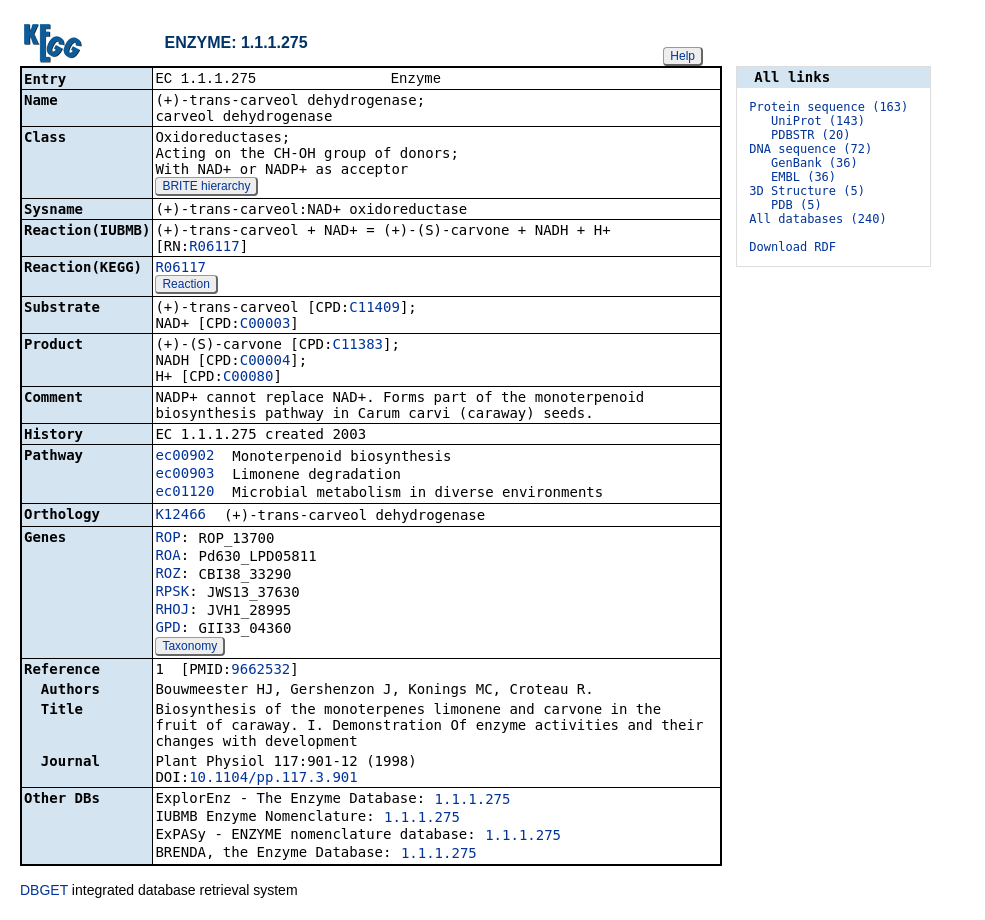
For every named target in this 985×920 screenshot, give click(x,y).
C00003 (265, 325)
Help (682, 56)
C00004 (265, 362)
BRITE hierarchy (206, 188)
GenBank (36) (814, 163)
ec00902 (184, 457)
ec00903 (184, 475)
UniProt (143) (818, 121)
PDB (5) (796, 205)
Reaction (185, 286)
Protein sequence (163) (828, 107)
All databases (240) (817, 219)
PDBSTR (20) (810, 135)
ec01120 (184, 493)
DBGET (44, 892)
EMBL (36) (803, 177)
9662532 (260, 671)
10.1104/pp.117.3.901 (273, 779)
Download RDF (792, 247)
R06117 (214, 248)
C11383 (357, 346)
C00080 (248, 378)
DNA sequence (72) (810, 149)
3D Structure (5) (807, 191)
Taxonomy (189, 648)
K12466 (180, 516)
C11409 (374, 309)
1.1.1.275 (473, 801)
